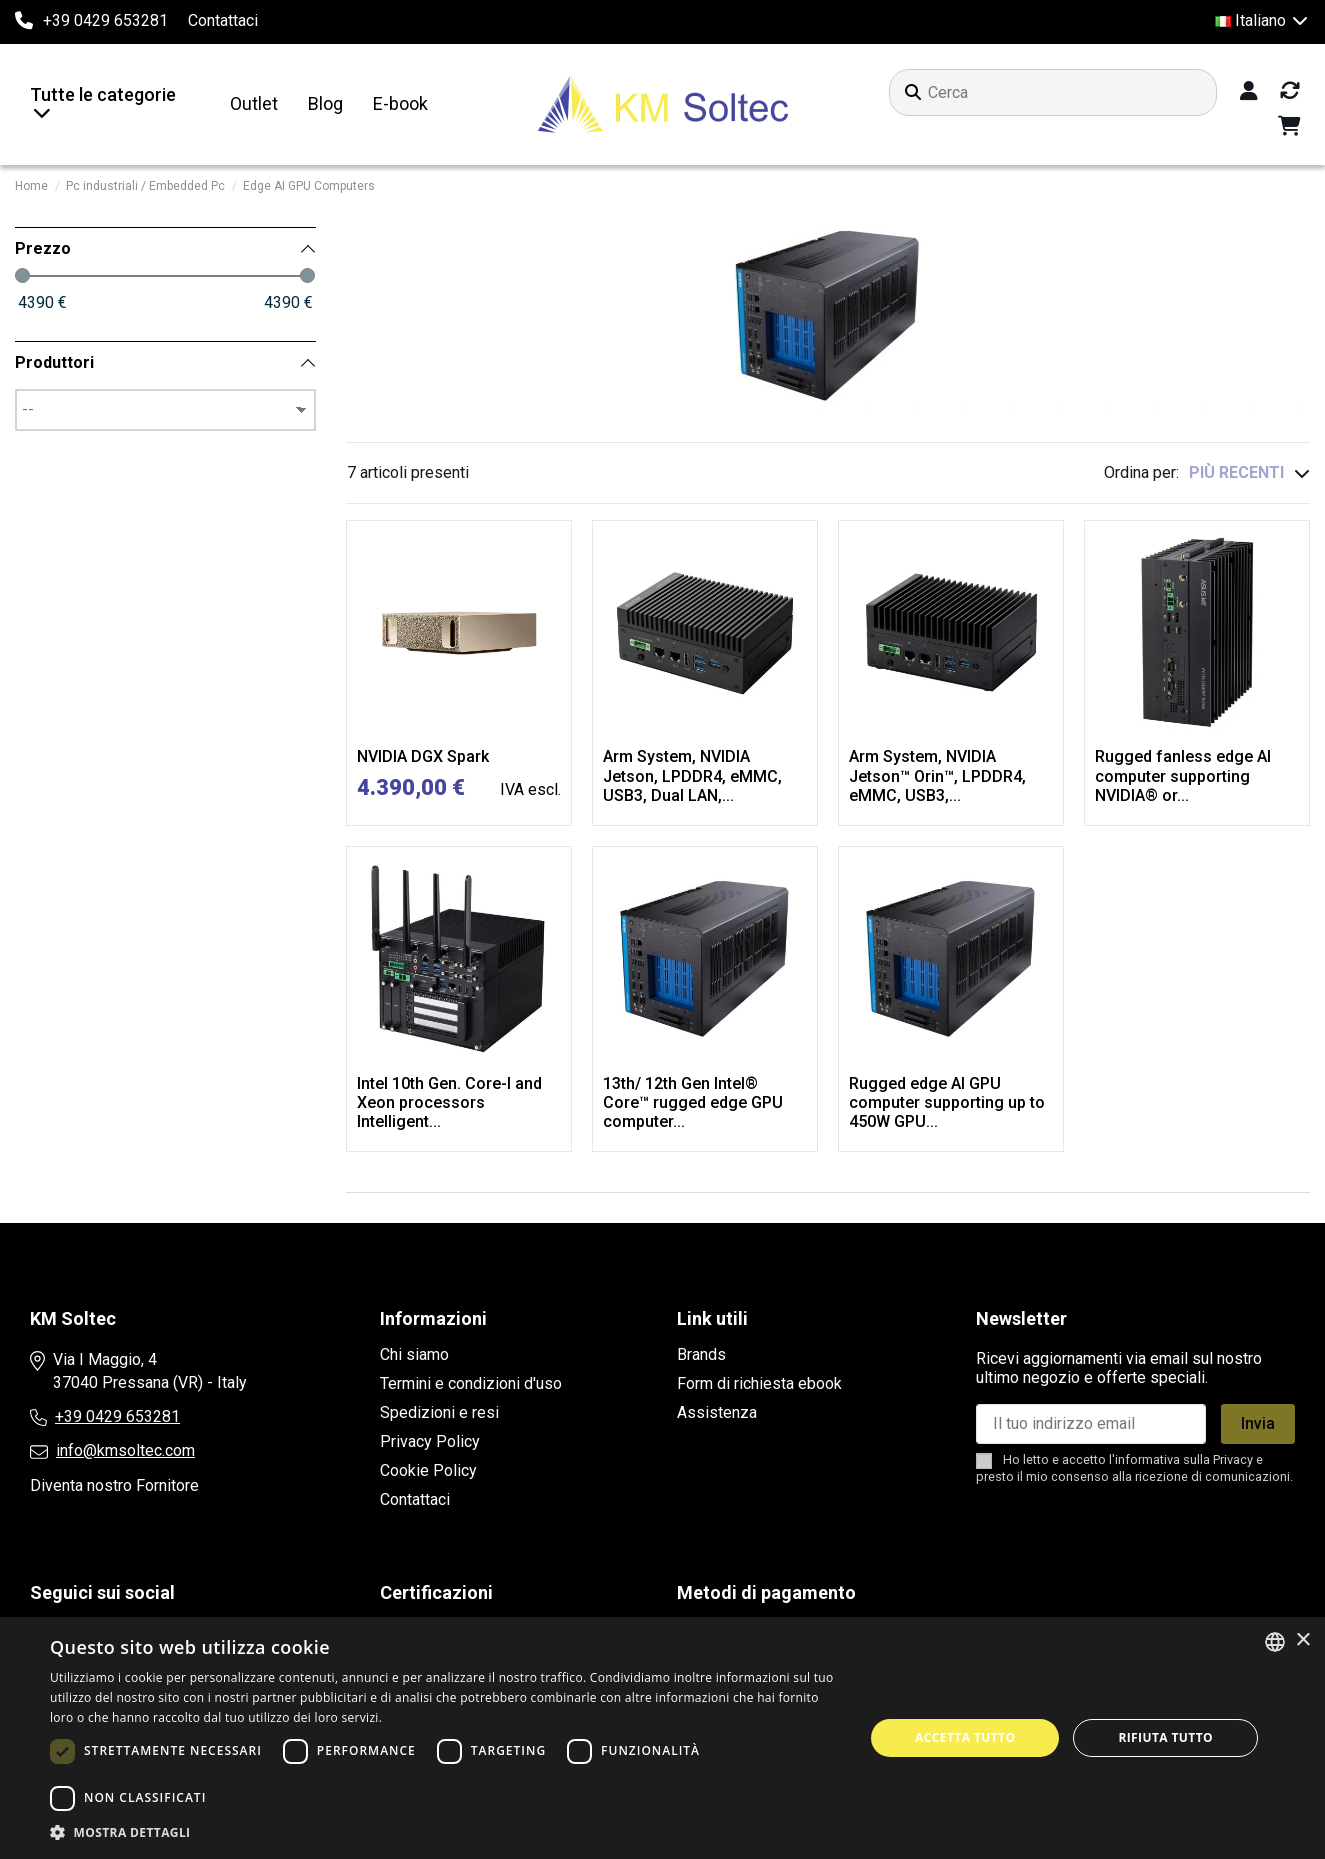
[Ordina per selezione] (1249, 473)
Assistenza (717, 1412)
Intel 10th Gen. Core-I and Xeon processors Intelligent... (449, 1102)
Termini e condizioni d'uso (471, 1383)
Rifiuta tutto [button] (1165, 1737)
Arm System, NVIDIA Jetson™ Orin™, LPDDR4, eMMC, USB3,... (937, 775)
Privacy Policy (430, 1441)
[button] (445, 1833)
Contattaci (223, 20)
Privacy (1233, 1459)
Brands (701, 1354)
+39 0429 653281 (117, 1416)
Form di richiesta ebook (759, 1383)
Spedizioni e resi (439, 1412)
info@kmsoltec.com (125, 1450)
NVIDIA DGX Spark (423, 756)
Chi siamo (414, 1354)
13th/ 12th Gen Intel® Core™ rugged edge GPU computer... (693, 1102)
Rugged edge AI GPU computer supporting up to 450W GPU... (947, 1102)
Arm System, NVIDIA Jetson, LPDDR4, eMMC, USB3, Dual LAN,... (692, 775)
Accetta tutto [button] (965, 1737)
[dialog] (662, 1738)
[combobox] (1275, 1642)
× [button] (1302, 1640)
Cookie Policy (428, 1470)
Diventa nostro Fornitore (114, 1485)
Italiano (1262, 20)
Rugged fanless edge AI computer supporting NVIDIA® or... (1183, 775)
